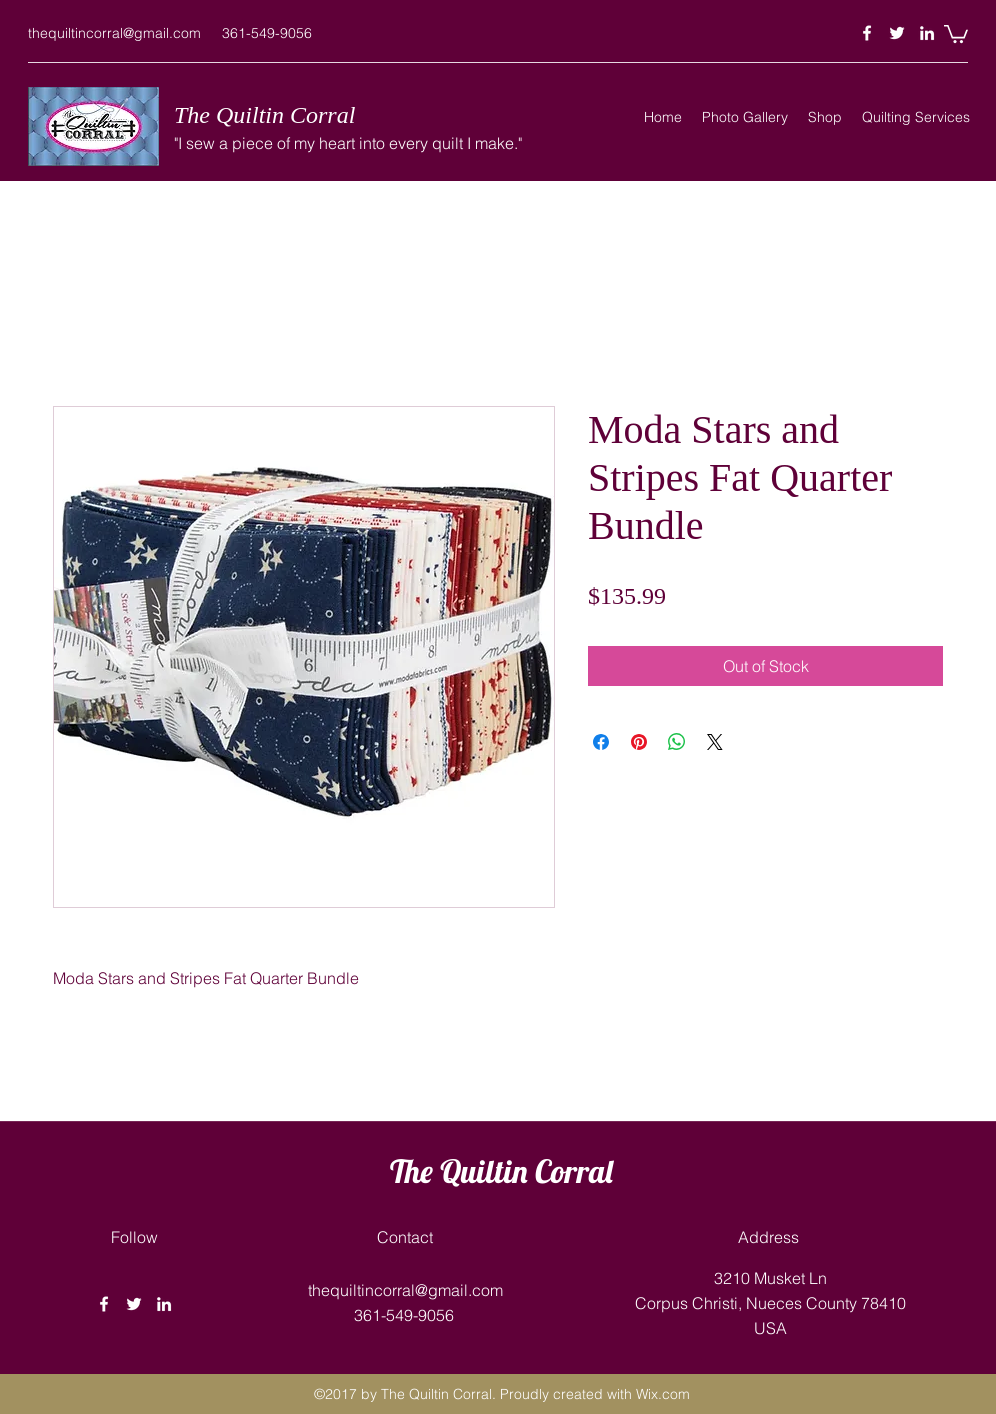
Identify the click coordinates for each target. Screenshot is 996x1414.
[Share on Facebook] (601, 742)
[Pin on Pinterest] (639, 742)
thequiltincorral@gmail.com (114, 33)
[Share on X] (715, 742)
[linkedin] (927, 33)
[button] (956, 33)
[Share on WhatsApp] (677, 742)
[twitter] (897, 33)
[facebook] (867, 33)
